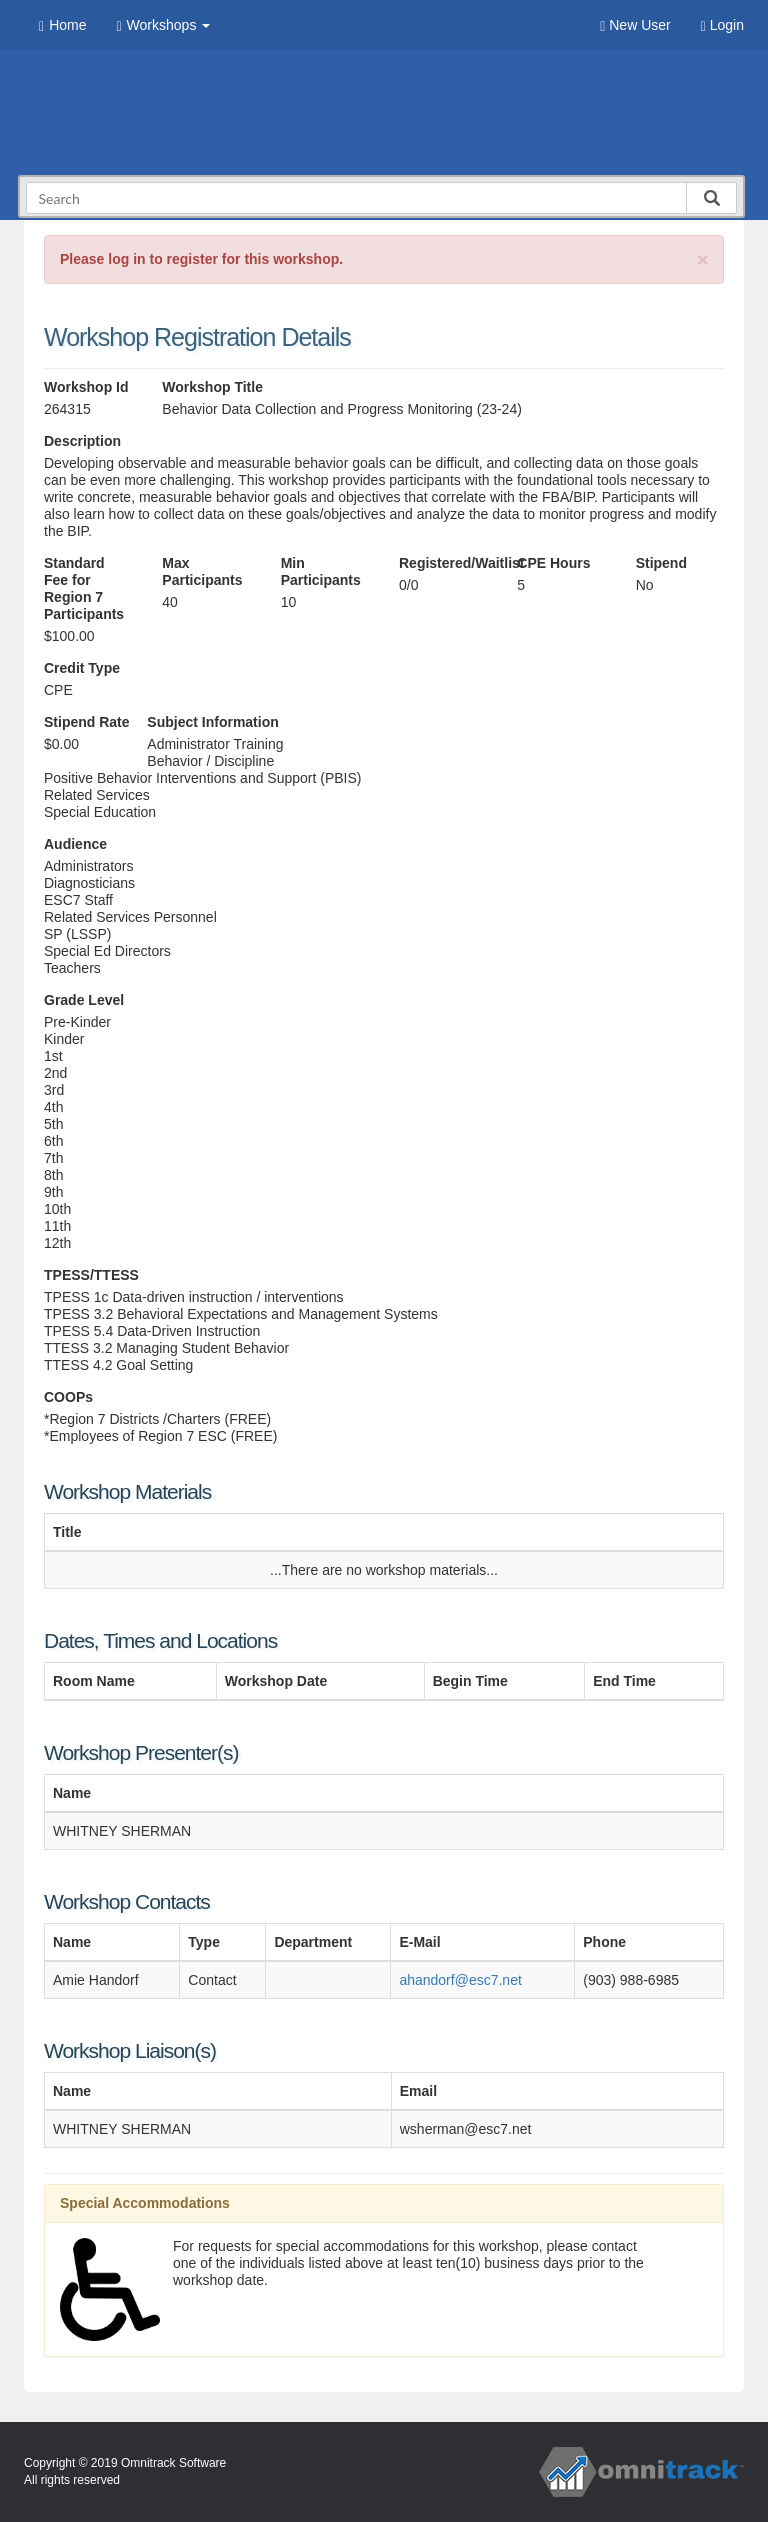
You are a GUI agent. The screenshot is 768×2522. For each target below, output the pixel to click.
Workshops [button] (163, 25)
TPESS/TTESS (91, 1275)
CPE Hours (553, 563)
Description (82, 441)
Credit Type (82, 668)
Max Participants (202, 571)
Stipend (661, 563)
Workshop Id (86, 387)
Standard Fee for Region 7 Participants (84, 588)
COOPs (68, 1397)
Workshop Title (212, 387)
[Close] (703, 259)
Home (62, 25)
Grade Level (84, 1000)
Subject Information (212, 722)
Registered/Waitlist (443, 563)
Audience (75, 844)
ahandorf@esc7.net (460, 1980)
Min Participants (321, 571)
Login (722, 25)
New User (635, 25)
